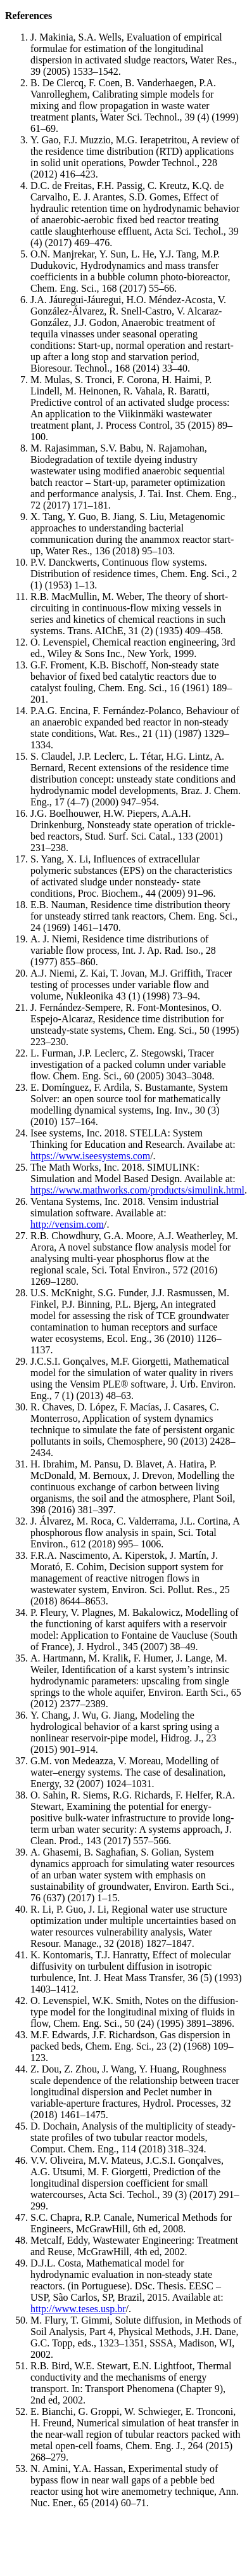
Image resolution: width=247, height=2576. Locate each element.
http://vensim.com (67, 1224)
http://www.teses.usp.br (78, 2308)
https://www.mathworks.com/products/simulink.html (137, 1190)
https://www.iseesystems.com (90, 1155)
